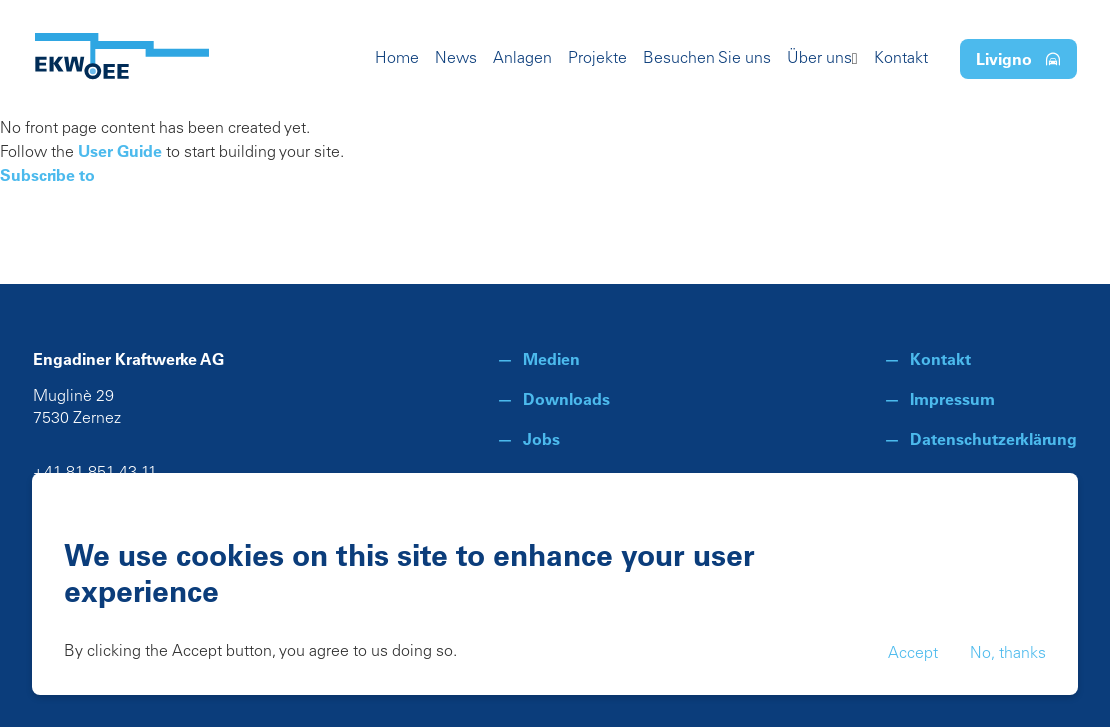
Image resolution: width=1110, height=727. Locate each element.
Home (397, 59)
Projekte (597, 59)
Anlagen (522, 59)
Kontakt (901, 59)
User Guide (120, 151)
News (456, 59)
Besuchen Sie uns (707, 59)
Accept (913, 654)
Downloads (566, 399)
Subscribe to (47, 175)
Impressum (952, 399)
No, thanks (1008, 654)
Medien (551, 359)
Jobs (541, 439)
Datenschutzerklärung (993, 439)
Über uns (819, 59)
